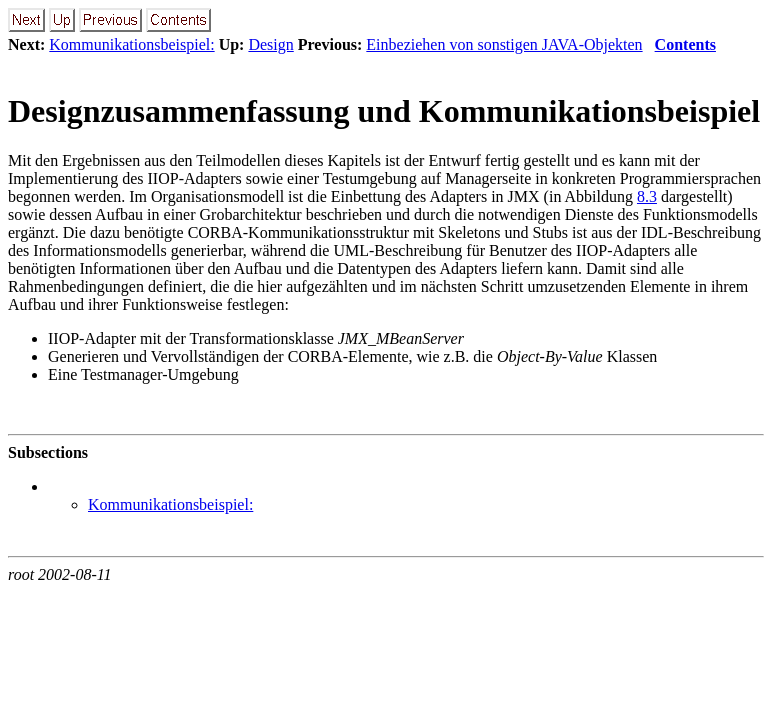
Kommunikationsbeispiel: (131, 44)
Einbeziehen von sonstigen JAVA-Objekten (504, 44)
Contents (685, 44)
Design (270, 44)
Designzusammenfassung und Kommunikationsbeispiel (384, 111)
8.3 (647, 196)
